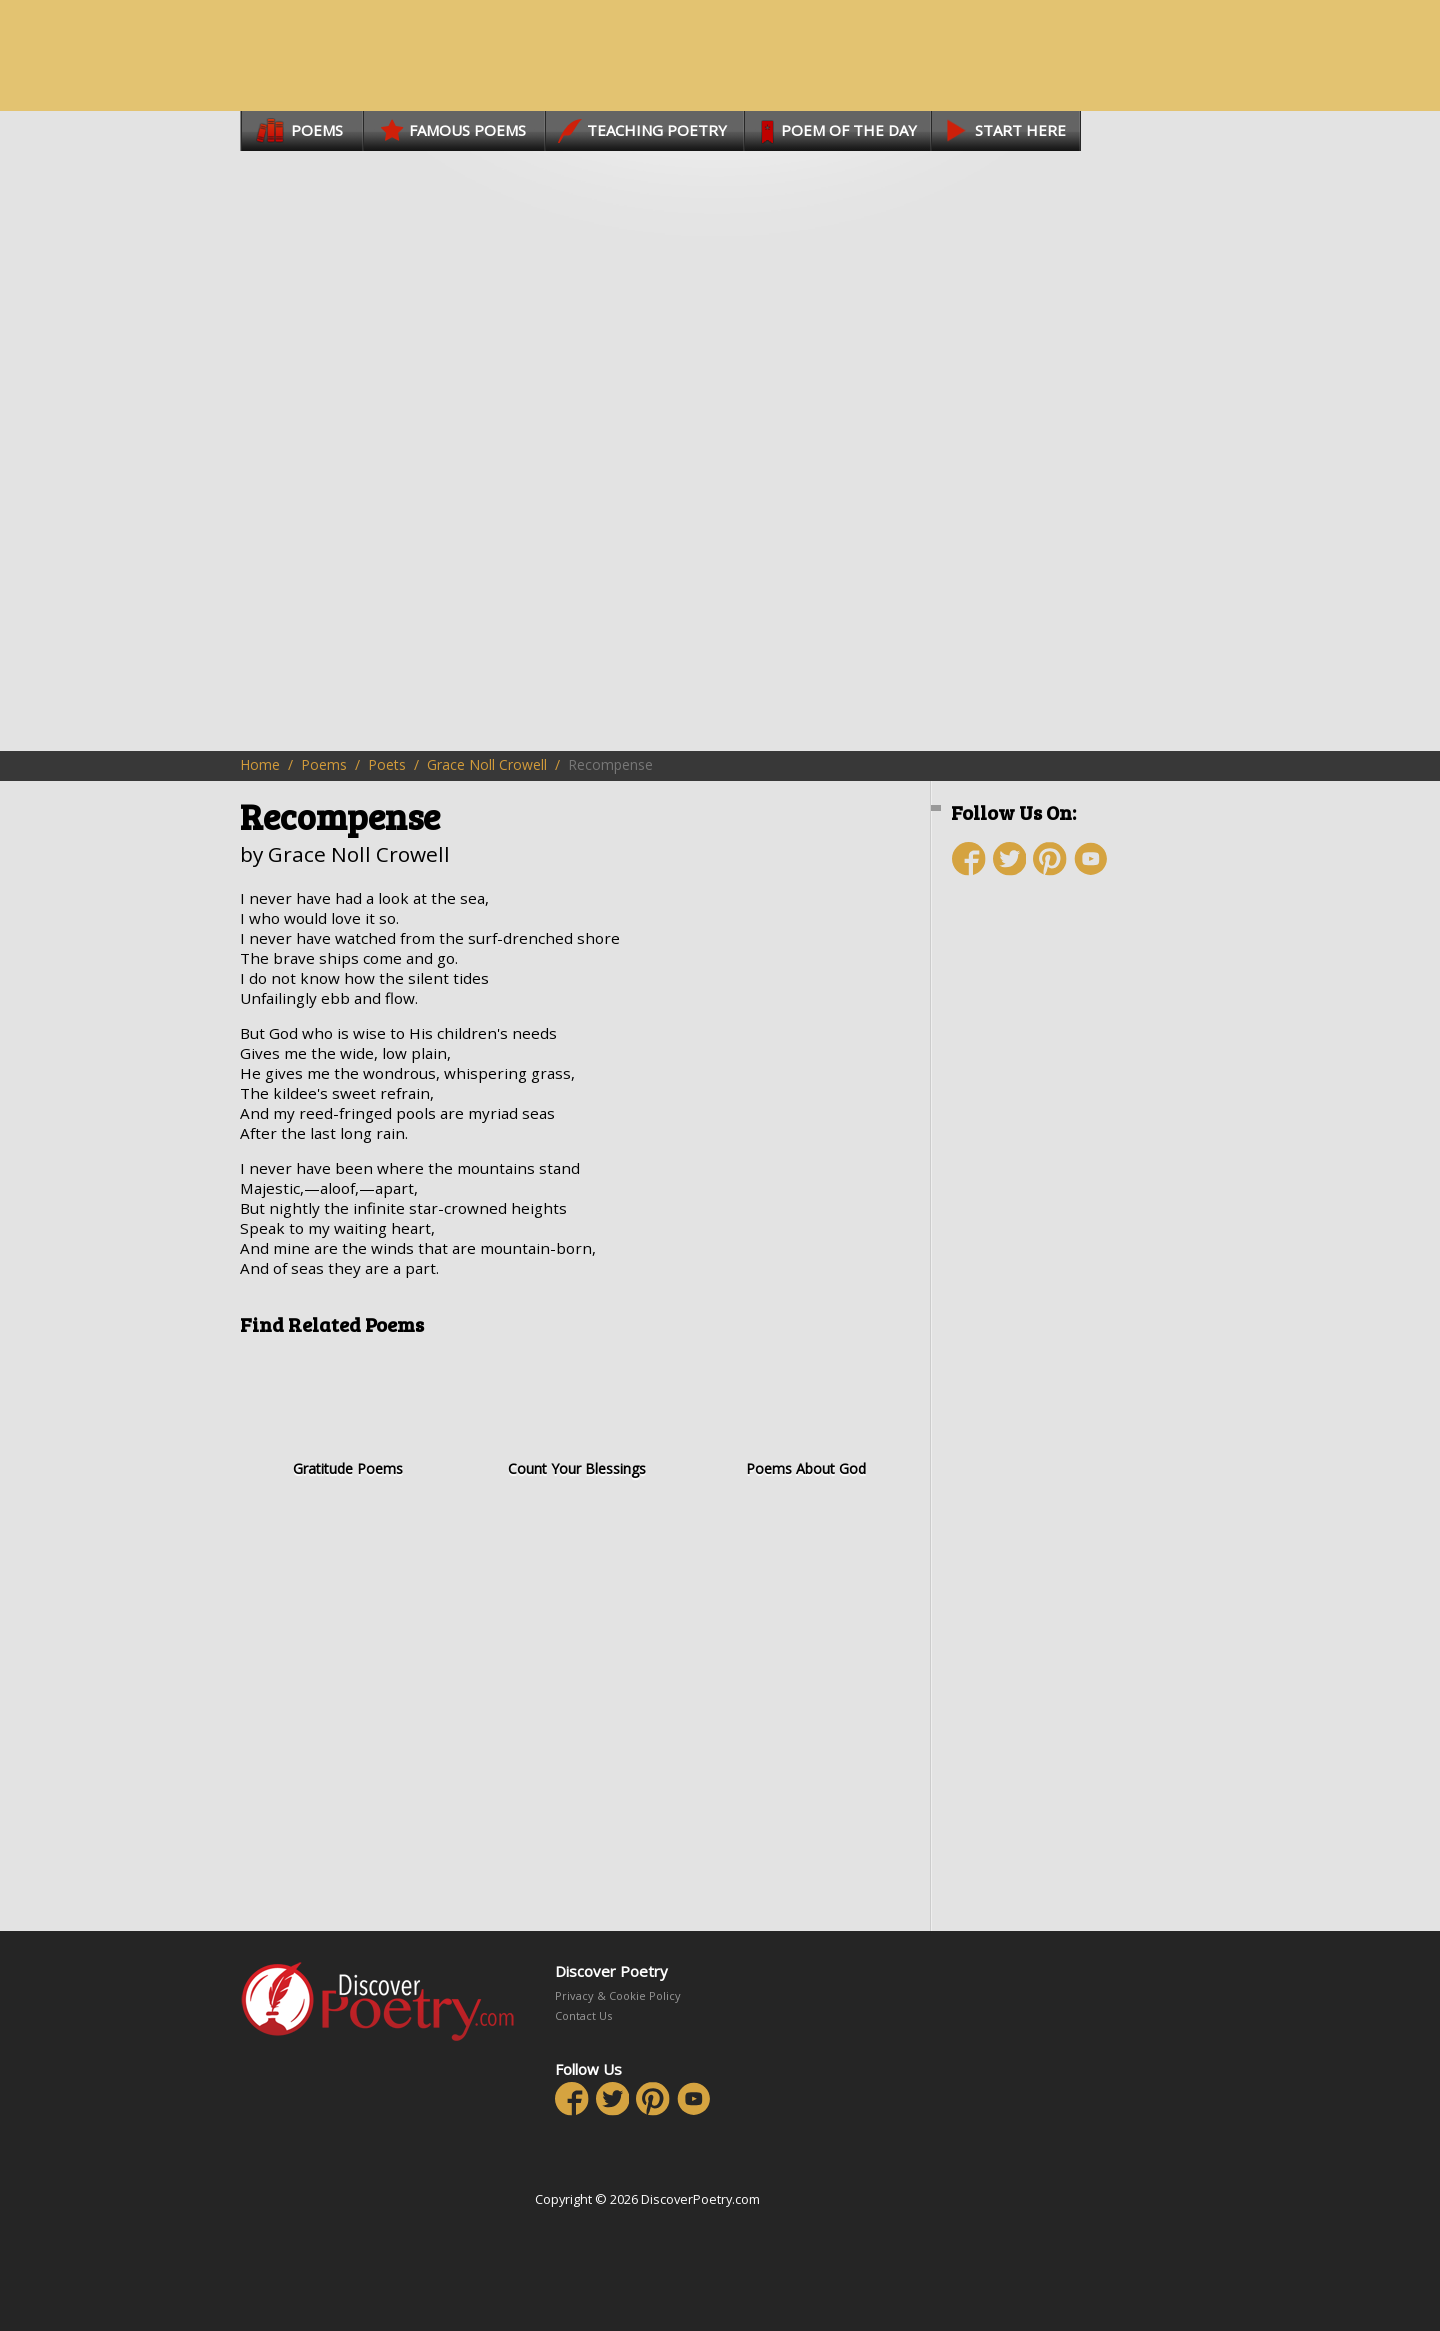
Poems (324, 764)
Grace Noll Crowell (487, 764)
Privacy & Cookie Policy (618, 1995)
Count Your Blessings (576, 1413)
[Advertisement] (1070, 1247)
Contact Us (583, 2015)
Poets (387, 764)
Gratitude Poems (347, 1413)
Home (260, 764)
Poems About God (805, 1413)
